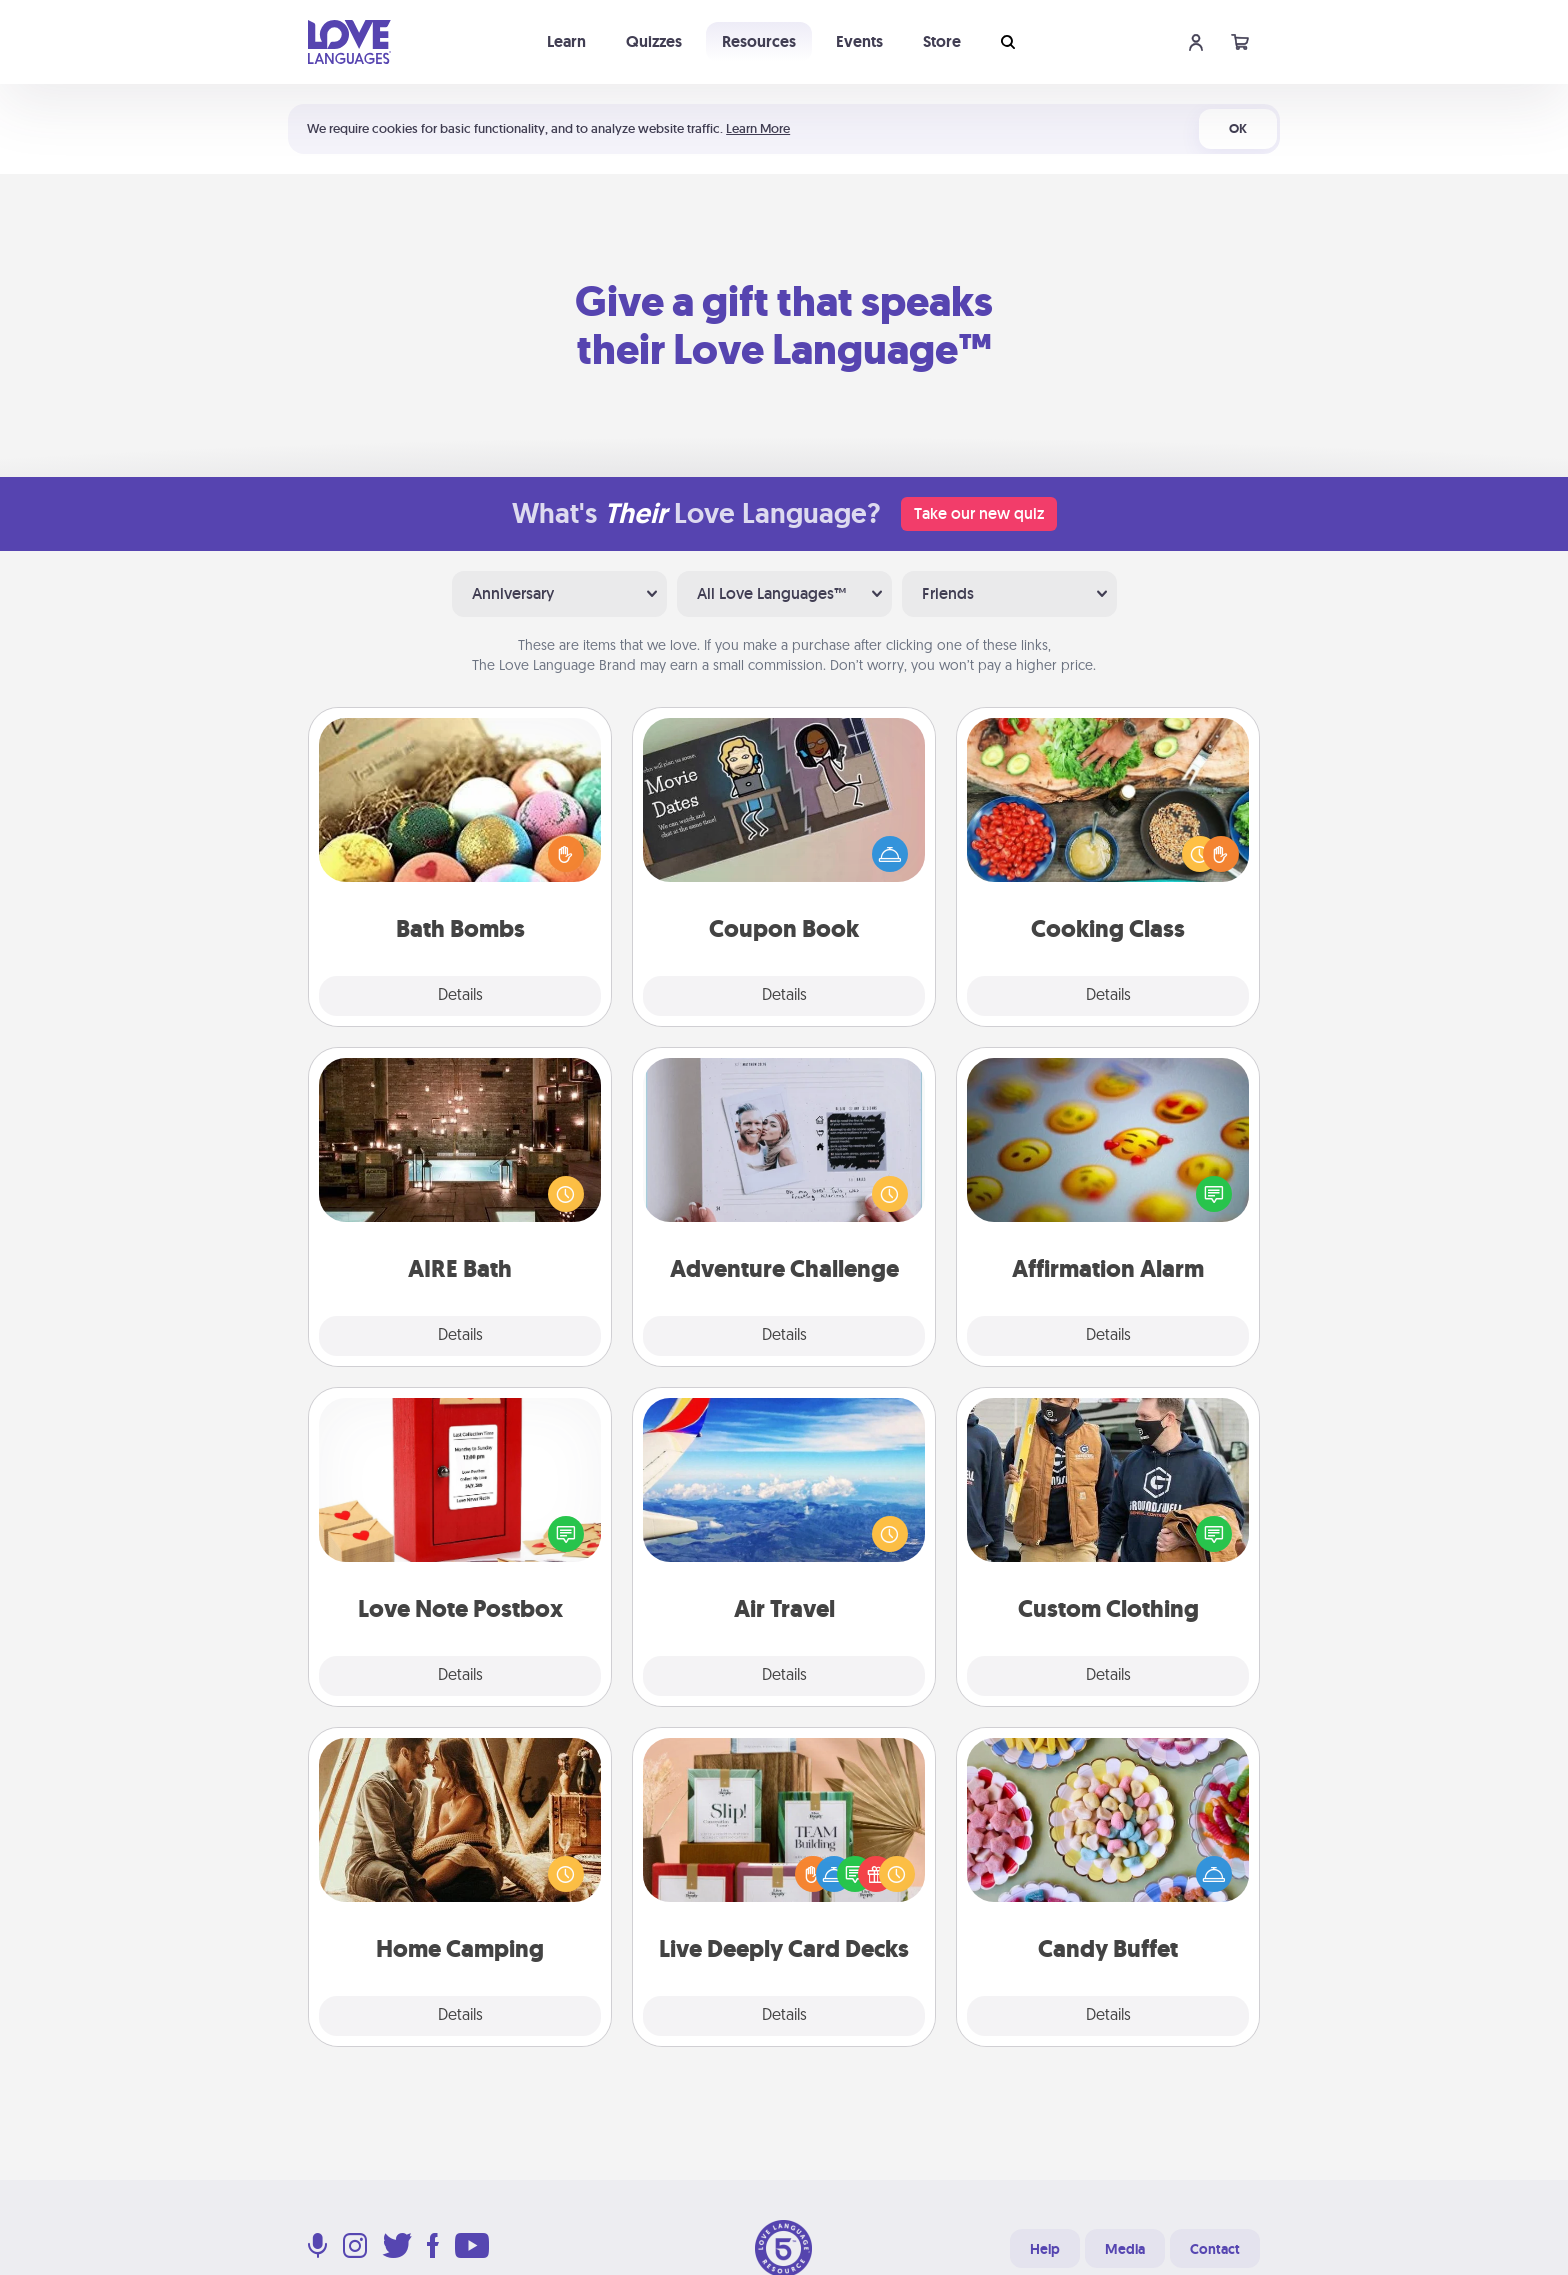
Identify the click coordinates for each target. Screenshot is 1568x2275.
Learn (566, 41)
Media (1125, 2249)
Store (942, 41)
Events (859, 41)
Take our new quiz (979, 513)
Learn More (758, 128)
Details (460, 996)
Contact (1215, 2249)
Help (1045, 2249)
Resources (759, 41)
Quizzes (654, 41)
